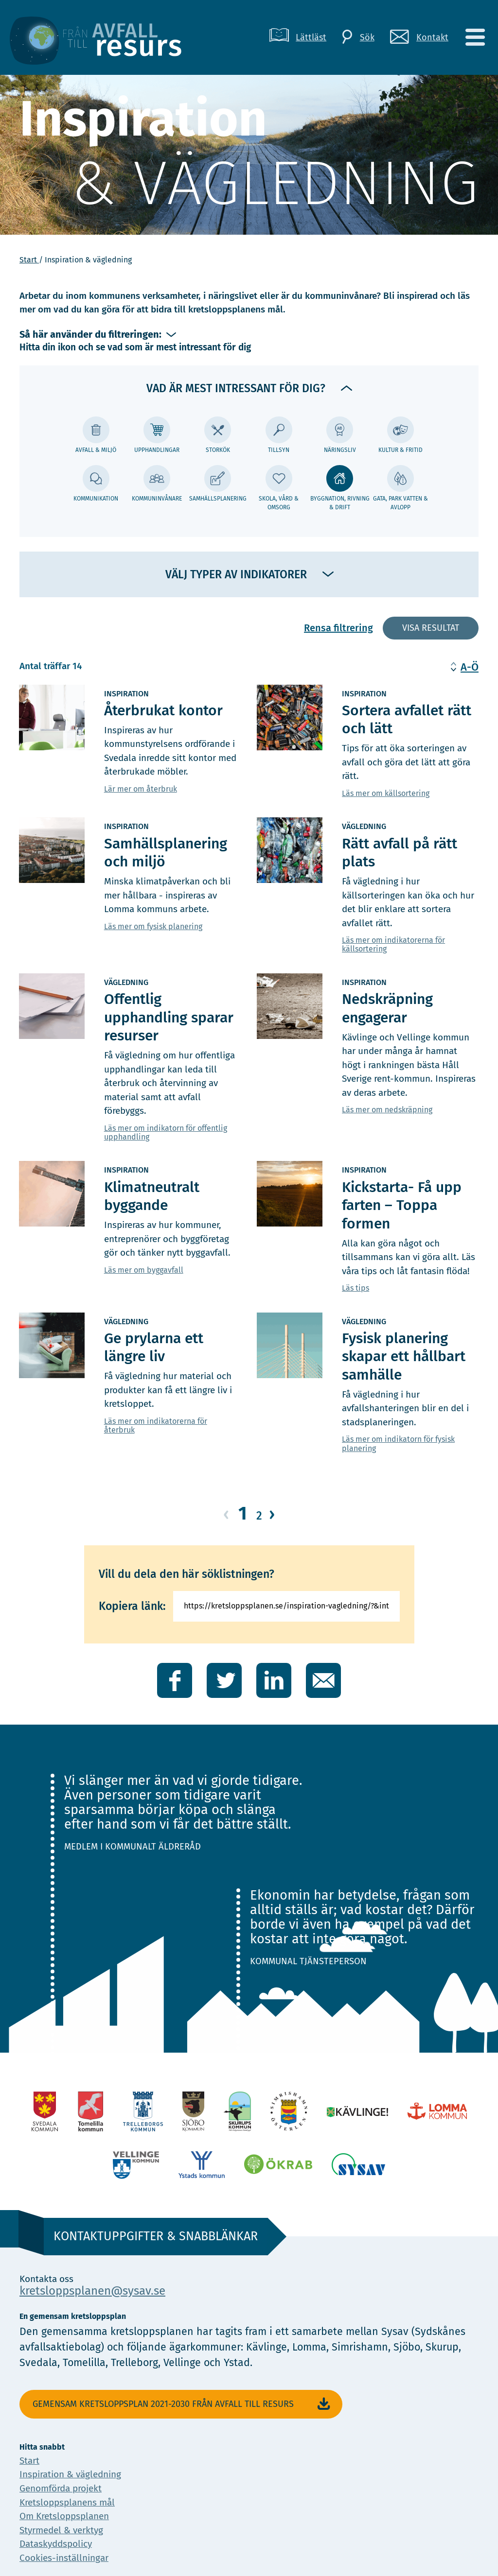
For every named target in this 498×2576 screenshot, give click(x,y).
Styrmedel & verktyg (61, 2530)
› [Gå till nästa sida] (272, 1514)
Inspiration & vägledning (70, 2474)
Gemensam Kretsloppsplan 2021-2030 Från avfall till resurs (183, 2404)
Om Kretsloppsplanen (64, 2516)
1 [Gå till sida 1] (242, 1513)
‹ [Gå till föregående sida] (226, 1514)
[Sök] (358, 37)
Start (29, 259)
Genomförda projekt (60, 2488)
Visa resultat (430, 627)
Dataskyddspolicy (55, 2543)
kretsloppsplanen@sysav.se (92, 2291)
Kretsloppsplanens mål (67, 2502)
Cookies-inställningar (63, 2557)
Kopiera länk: (132, 1606)
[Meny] (474, 37)
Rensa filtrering (338, 628)
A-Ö (470, 667)
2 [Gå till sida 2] (259, 1515)
